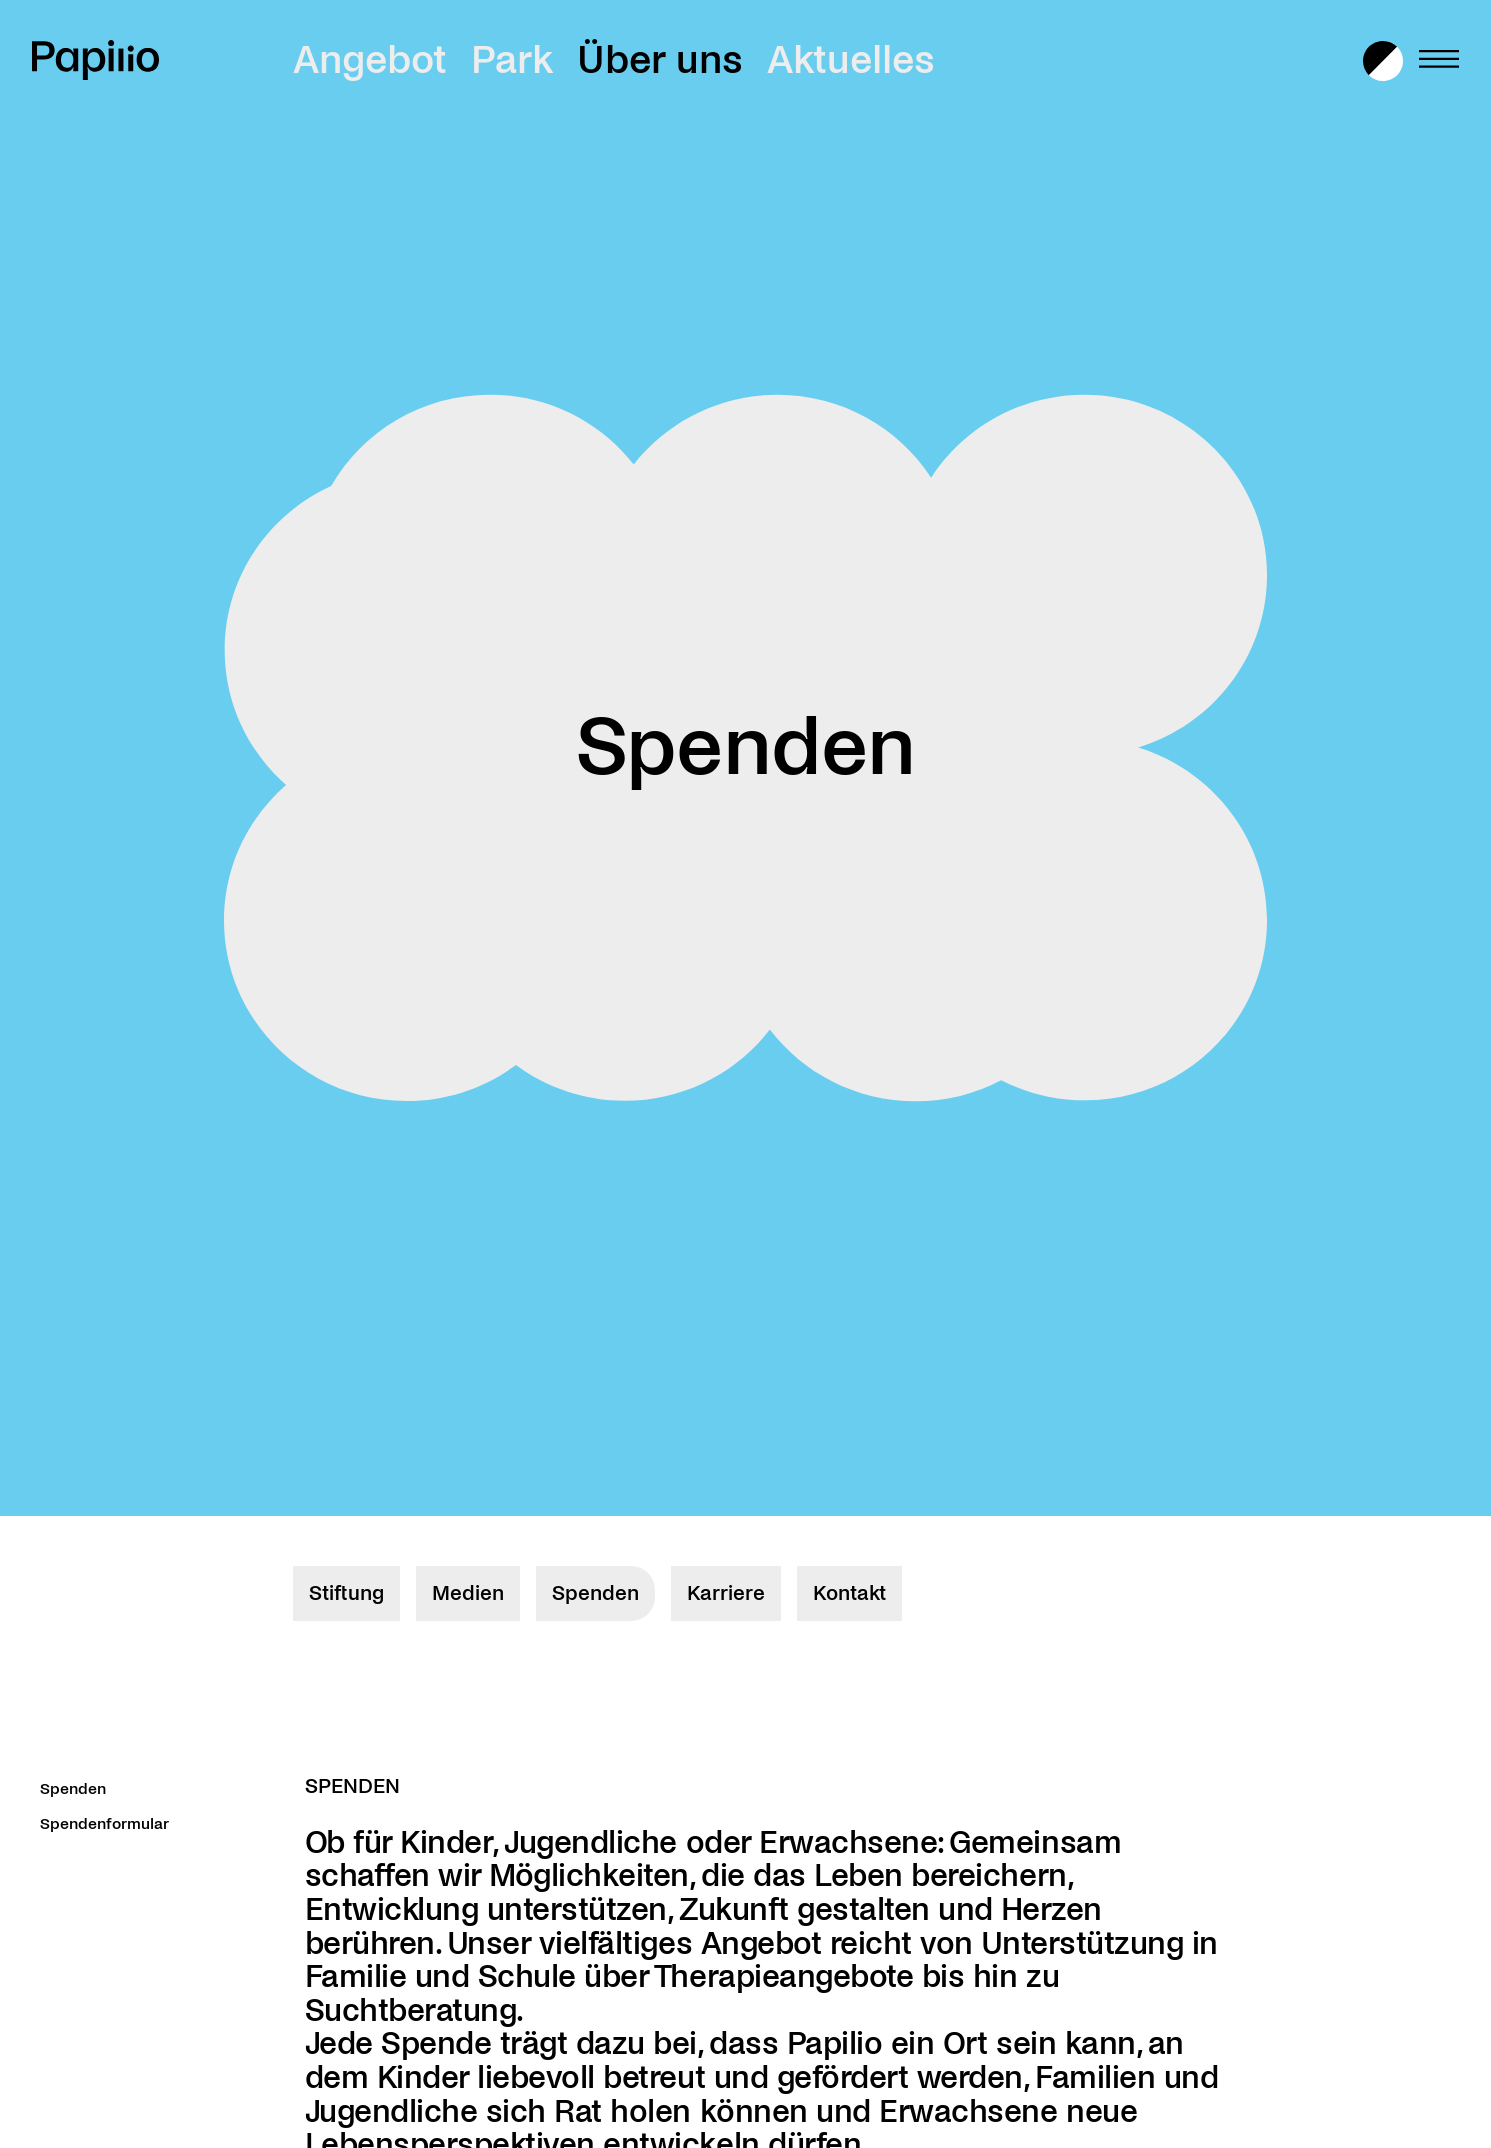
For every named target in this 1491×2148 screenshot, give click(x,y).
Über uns (660, 60)
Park (512, 60)
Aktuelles (851, 60)
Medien (468, 1593)
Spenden (595, 1593)
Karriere (726, 1593)
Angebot (370, 60)
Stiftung (346, 1593)
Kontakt (849, 1593)
